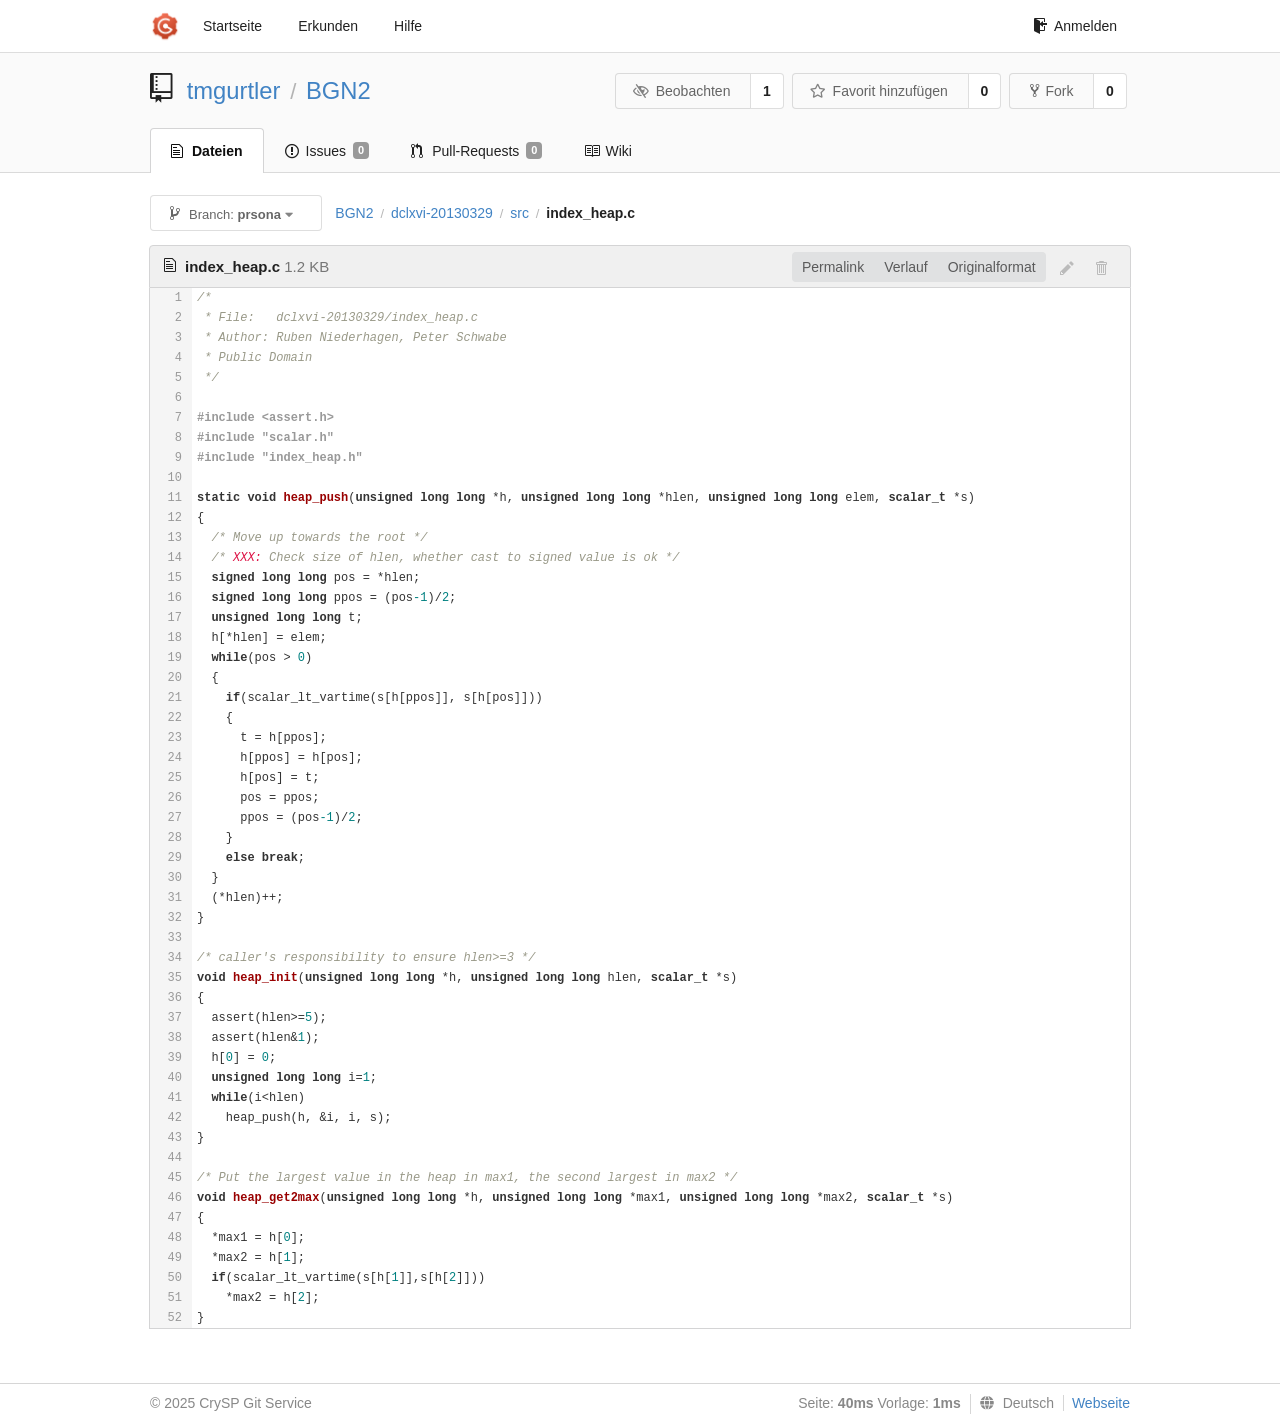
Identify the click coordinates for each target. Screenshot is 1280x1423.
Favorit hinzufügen (879, 91)
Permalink (833, 267)
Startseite (232, 26)
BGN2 (338, 90)
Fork (1051, 91)
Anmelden (1075, 26)
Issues (327, 151)
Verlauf (906, 267)
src (519, 213)
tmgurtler (234, 90)
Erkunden (328, 26)
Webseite (1101, 1403)
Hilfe (408, 26)
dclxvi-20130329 (442, 213)
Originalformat (992, 267)
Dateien (207, 151)
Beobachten (681, 91)
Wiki (607, 151)
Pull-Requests (476, 151)
